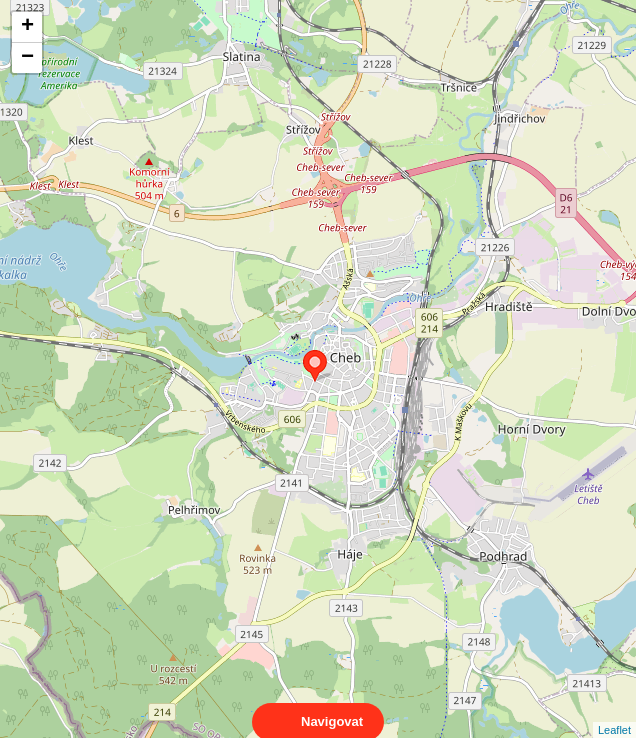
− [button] (27, 58)
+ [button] (27, 27)
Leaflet (614, 712)
